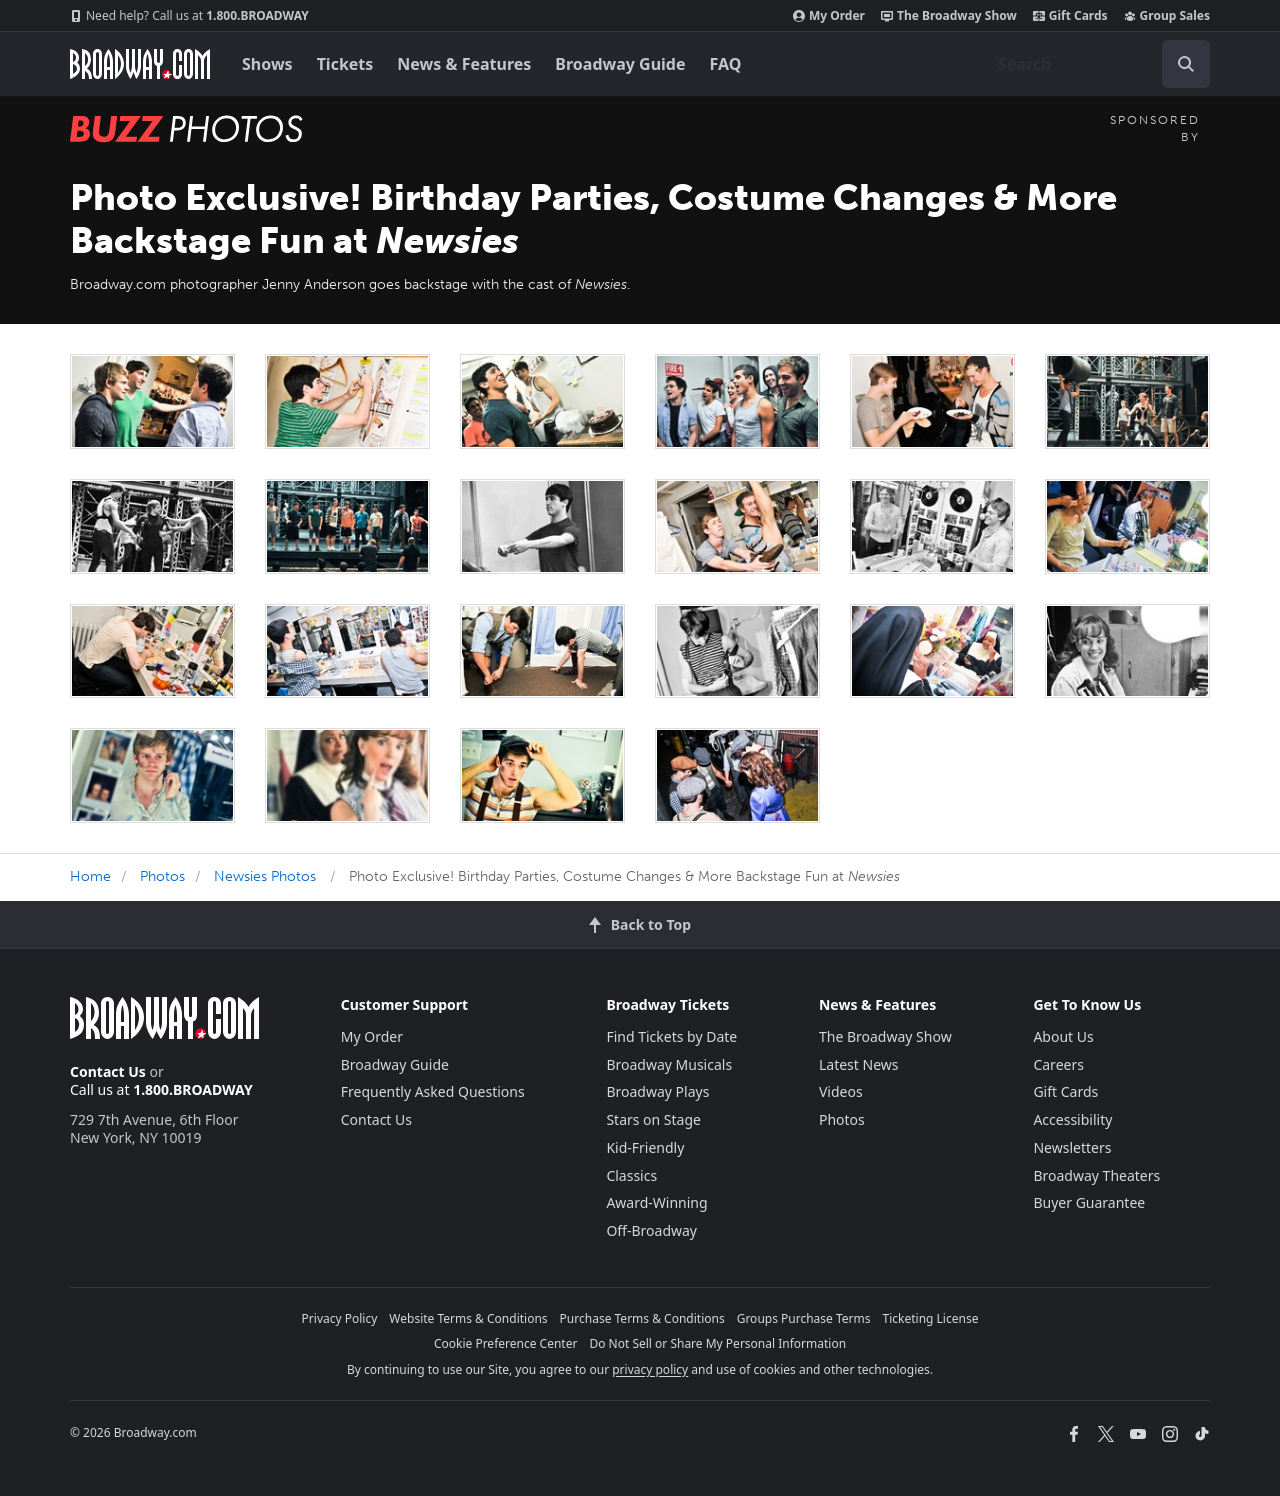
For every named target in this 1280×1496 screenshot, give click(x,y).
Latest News (859, 1064)
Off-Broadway (651, 1230)
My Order (829, 16)
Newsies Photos (265, 876)
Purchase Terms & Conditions (642, 1318)
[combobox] (1096, 64)
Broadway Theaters (1096, 1175)
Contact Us (108, 1071)
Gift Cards (1070, 16)
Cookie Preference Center (506, 1343)
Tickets (345, 64)
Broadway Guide (620, 64)
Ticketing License (931, 1318)
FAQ (726, 64)
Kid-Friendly (645, 1147)
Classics (631, 1175)
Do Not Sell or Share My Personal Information (717, 1343)
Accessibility (1072, 1119)
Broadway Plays (657, 1091)
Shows (267, 64)
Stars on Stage (653, 1119)
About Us (1063, 1036)
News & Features (464, 64)
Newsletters (1072, 1147)
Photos (162, 876)
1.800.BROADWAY (189, 16)
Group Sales (1167, 16)
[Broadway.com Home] (140, 64)
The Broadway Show (949, 16)
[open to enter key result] (1186, 64)
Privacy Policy (340, 1318)
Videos (841, 1091)
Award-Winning (656, 1202)
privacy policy (650, 1369)
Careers (1058, 1064)
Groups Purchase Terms (804, 1318)
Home (90, 876)
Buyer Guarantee (1089, 1202)
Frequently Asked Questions (433, 1091)
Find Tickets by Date (671, 1036)
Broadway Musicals (669, 1064)
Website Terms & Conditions (468, 1318)
